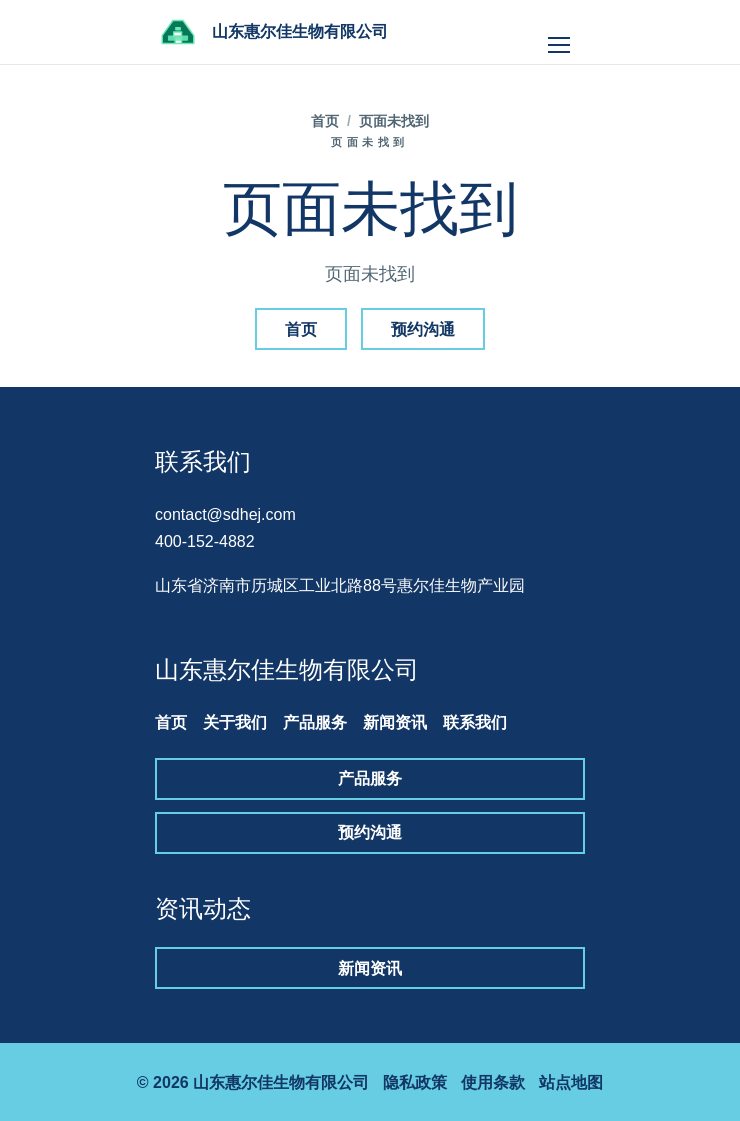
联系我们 (475, 722)
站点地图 (571, 1082)
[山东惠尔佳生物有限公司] (271, 32)
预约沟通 (423, 329)
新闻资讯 (395, 722)
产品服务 (315, 722)
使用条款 (493, 1082)
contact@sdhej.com (225, 514)
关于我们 (235, 722)
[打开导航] (559, 32)
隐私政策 (415, 1082)
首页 (325, 121)
